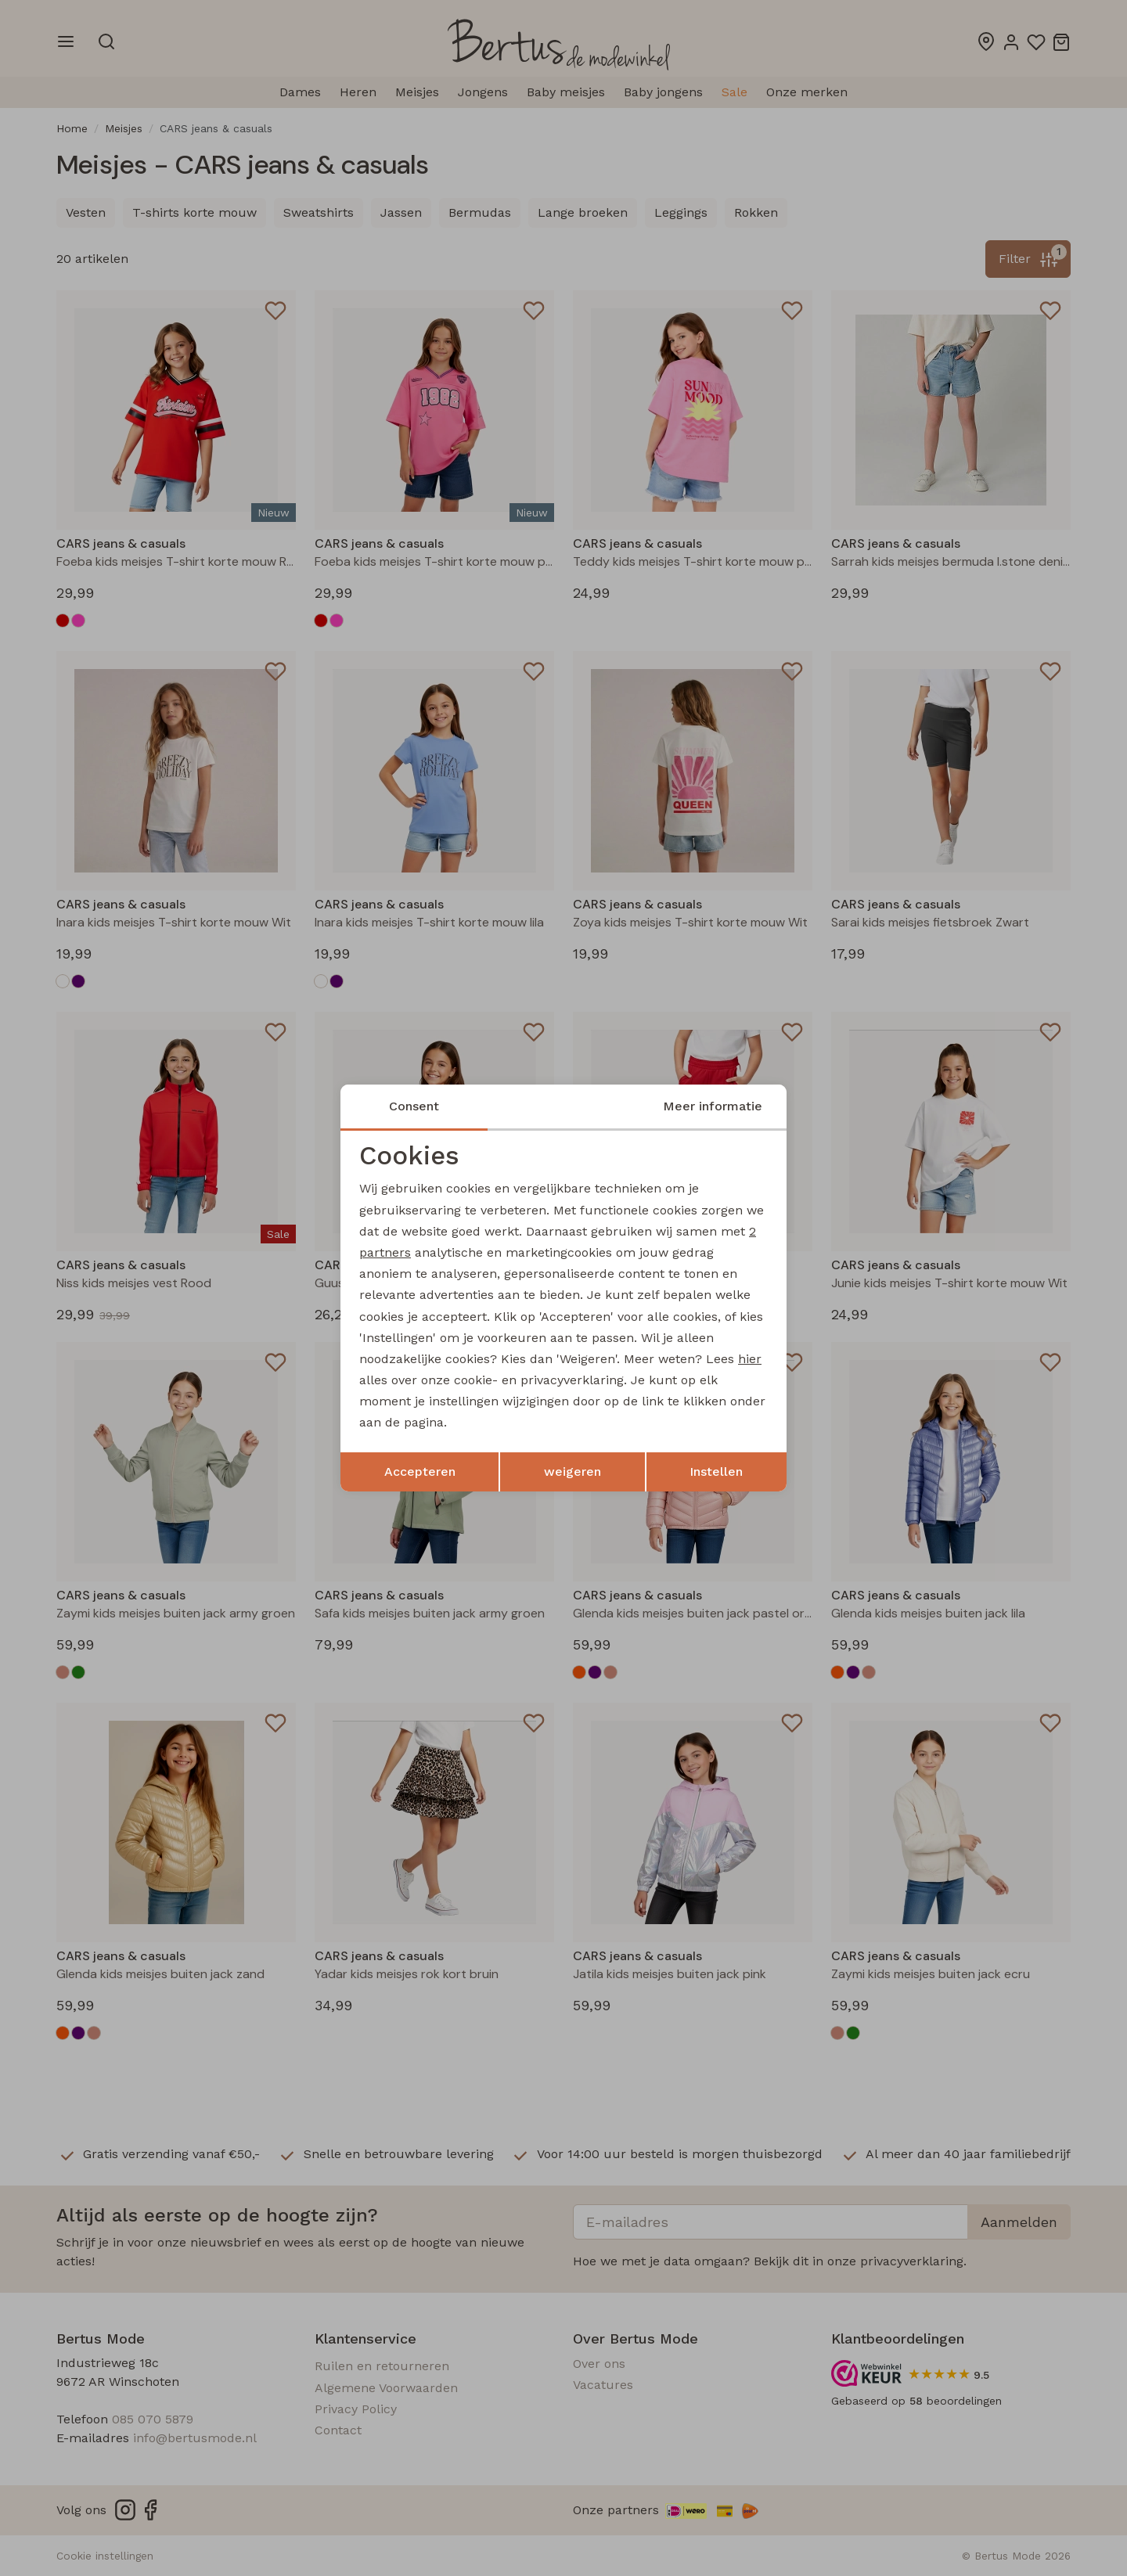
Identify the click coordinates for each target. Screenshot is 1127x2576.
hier (750, 1358)
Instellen (716, 1471)
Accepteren (419, 1471)
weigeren (572, 1471)
